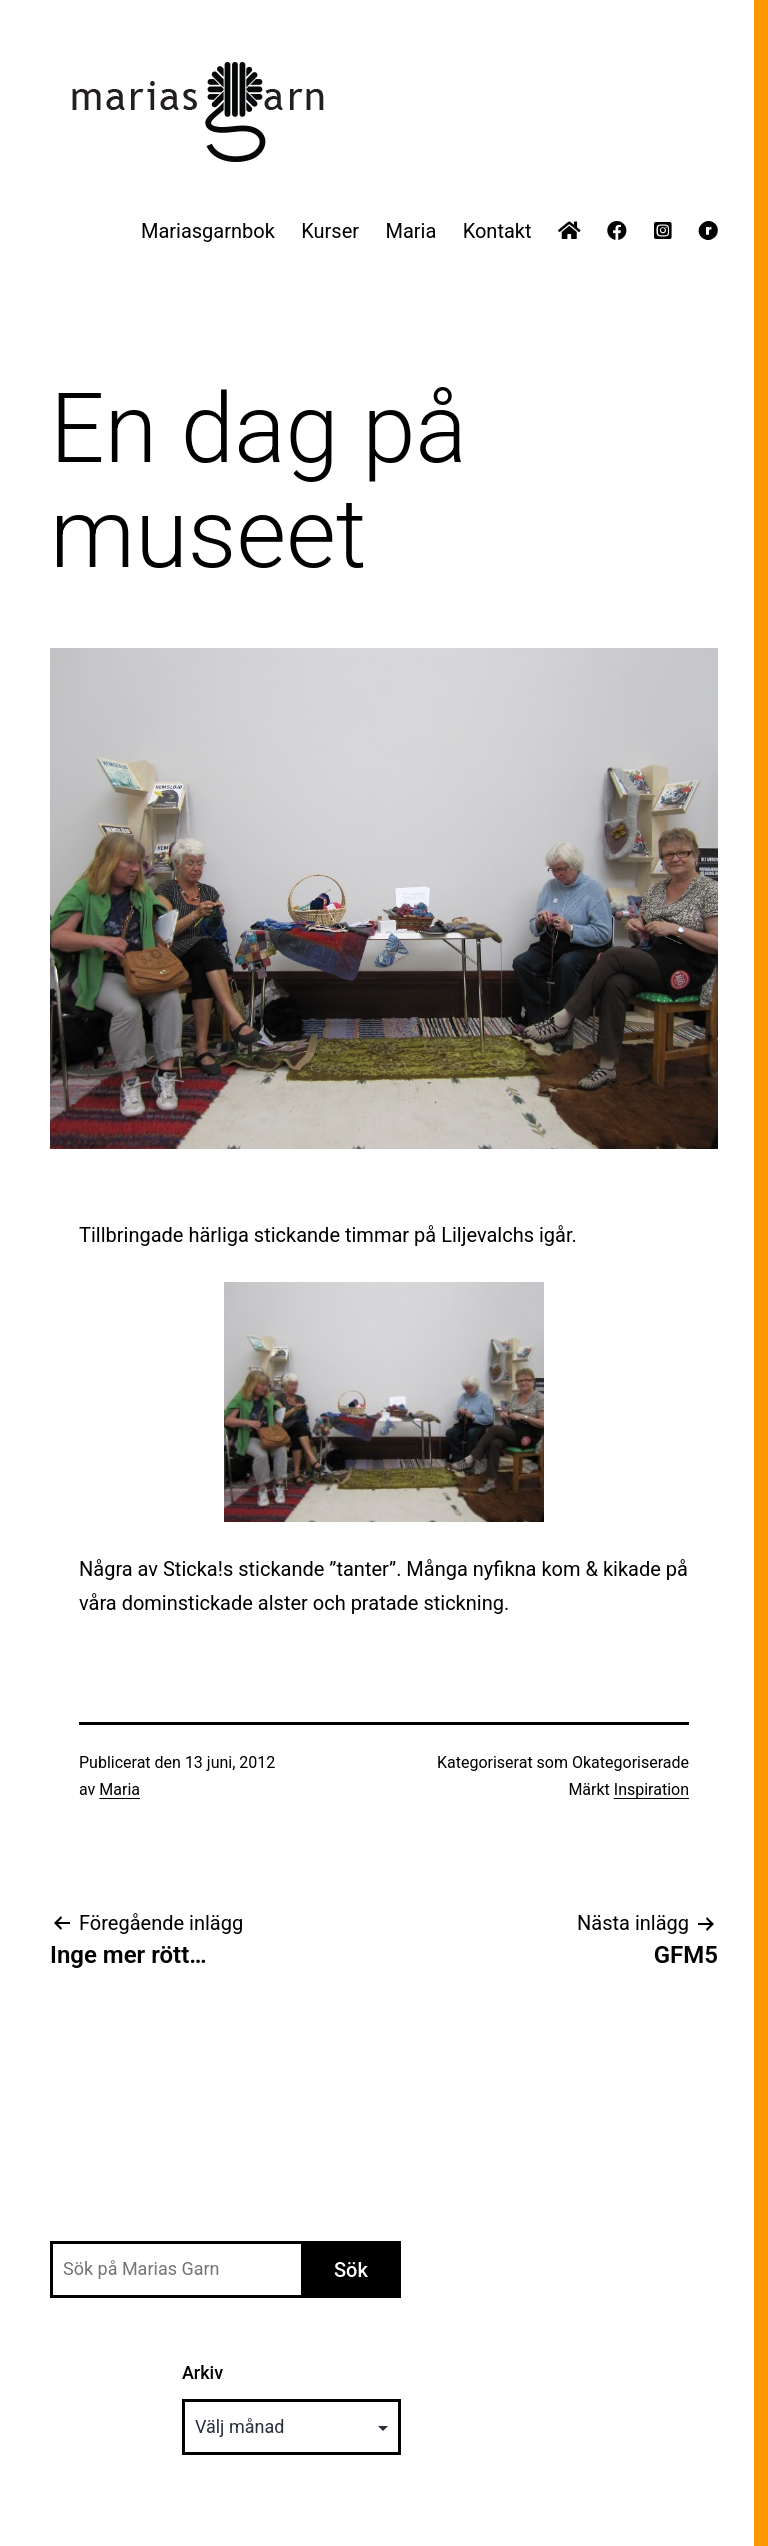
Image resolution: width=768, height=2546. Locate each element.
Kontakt (497, 231)
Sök (351, 2270)
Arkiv (202, 2372)
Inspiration (651, 1789)
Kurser (330, 231)
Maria (410, 231)
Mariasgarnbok (208, 231)
